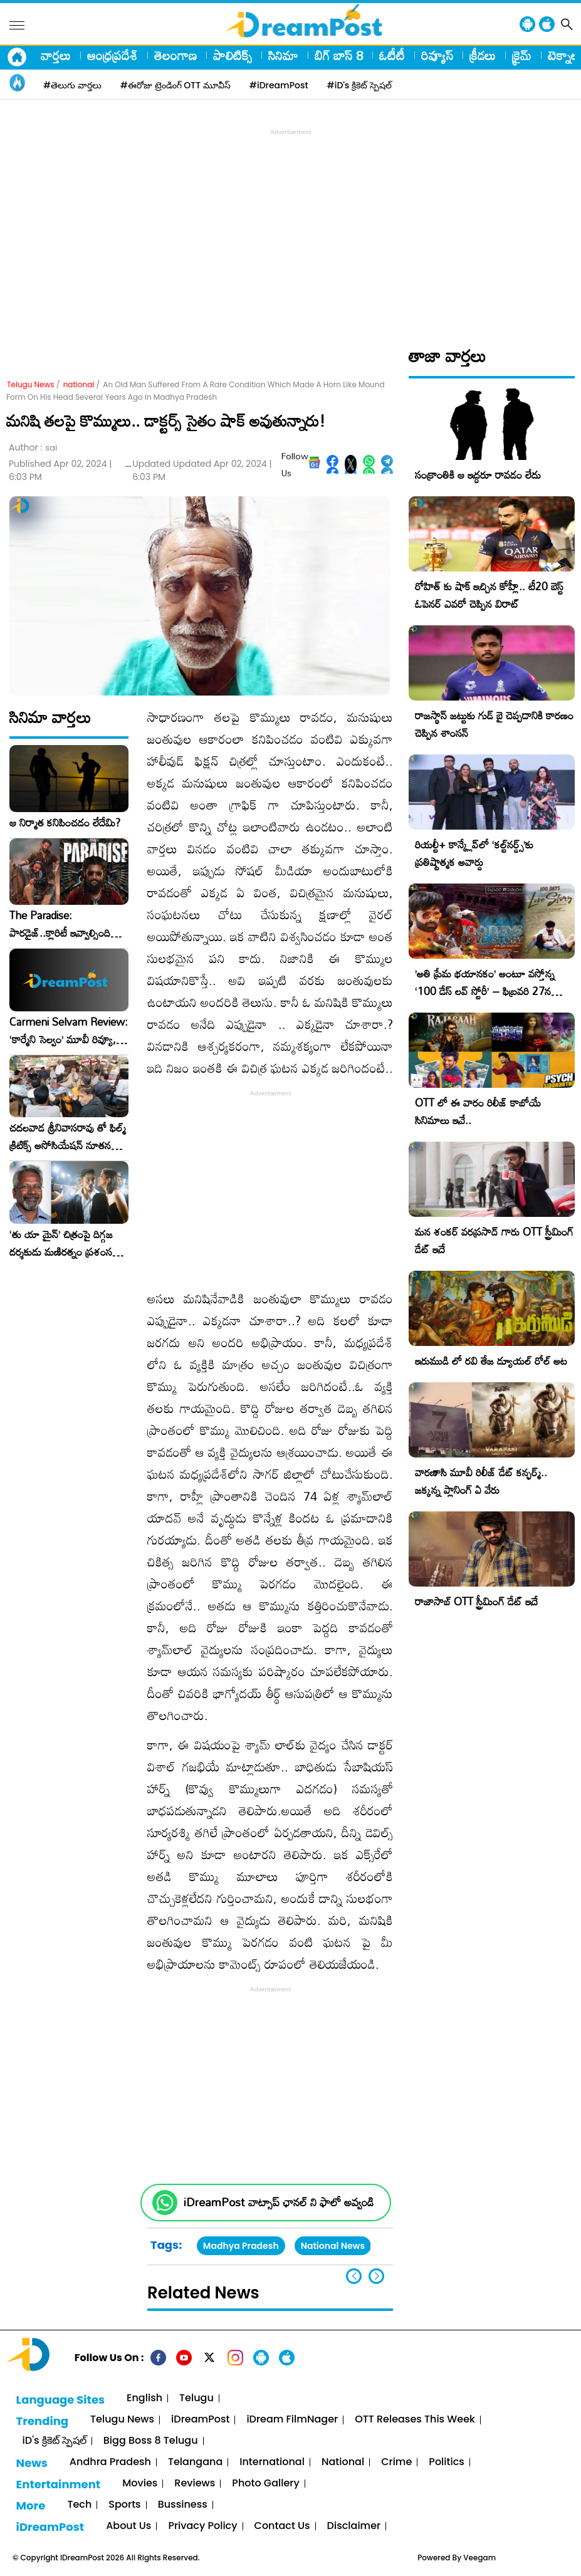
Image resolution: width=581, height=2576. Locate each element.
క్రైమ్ (521, 55)
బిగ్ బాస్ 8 (339, 55)
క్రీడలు (482, 55)
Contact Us (282, 2526)
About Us (128, 2526)
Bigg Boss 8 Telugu (150, 2441)
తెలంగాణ (175, 55)
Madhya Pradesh (241, 2246)
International (272, 2462)
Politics (446, 2462)
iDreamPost (200, 2420)
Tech (79, 2505)
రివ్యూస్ (437, 55)
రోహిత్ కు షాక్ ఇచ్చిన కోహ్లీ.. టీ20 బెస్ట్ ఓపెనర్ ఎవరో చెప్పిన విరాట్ (489, 595)
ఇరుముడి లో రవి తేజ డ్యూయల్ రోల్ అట (491, 1360)
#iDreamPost (278, 85)
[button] (376, 2276)
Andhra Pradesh (110, 2462)
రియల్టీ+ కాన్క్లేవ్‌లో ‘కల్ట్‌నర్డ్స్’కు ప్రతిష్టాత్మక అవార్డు (474, 853)
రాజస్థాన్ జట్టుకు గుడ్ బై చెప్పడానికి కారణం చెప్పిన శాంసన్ (494, 724)
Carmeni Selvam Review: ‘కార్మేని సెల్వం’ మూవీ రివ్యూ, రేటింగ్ (68, 1030)
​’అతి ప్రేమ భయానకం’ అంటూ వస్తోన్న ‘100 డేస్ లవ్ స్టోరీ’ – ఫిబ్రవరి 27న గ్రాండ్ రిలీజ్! (485, 991)
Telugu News (31, 384)
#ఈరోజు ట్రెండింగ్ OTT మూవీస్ (175, 85)
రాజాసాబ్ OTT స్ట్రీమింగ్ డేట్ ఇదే (476, 1601)
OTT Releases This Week (415, 2420)
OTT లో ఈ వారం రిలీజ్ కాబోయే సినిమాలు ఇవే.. (478, 1111)
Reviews (194, 2484)
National (343, 2462)
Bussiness (182, 2505)
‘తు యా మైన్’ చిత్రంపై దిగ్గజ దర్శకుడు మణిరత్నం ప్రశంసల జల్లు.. (63, 1243)
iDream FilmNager (292, 2420)
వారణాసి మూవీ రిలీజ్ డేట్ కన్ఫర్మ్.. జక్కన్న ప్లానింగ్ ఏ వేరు (481, 1481)
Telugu (196, 2398)
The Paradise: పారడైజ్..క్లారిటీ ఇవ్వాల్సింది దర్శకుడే (59, 924)
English (144, 2398)
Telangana (195, 2462)
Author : (33, 447)
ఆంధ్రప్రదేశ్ (112, 55)
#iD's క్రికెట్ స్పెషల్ (359, 85)
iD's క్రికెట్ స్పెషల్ (54, 2441)
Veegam (479, 2557)
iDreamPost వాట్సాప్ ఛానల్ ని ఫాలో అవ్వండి (279, 2202)
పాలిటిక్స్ (232, 55)
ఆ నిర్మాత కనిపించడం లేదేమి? (64, 823)
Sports (124, 2505)
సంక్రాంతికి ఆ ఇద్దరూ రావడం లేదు (478, 474)
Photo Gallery (265, 2484)
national (79, 384)
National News (333, 2246)
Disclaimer (354, 2526)
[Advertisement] (293, 226)
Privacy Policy (202, 2526)
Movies (139, 2484)
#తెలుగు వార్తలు (72, 85)
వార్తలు (56, 55)
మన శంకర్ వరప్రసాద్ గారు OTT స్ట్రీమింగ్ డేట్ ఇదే (494, 1240)
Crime (396, 2462)
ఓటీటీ (392, 55)
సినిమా (283, 55)
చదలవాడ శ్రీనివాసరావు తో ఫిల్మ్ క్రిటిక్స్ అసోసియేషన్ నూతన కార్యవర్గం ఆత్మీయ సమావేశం (67, 1136)
